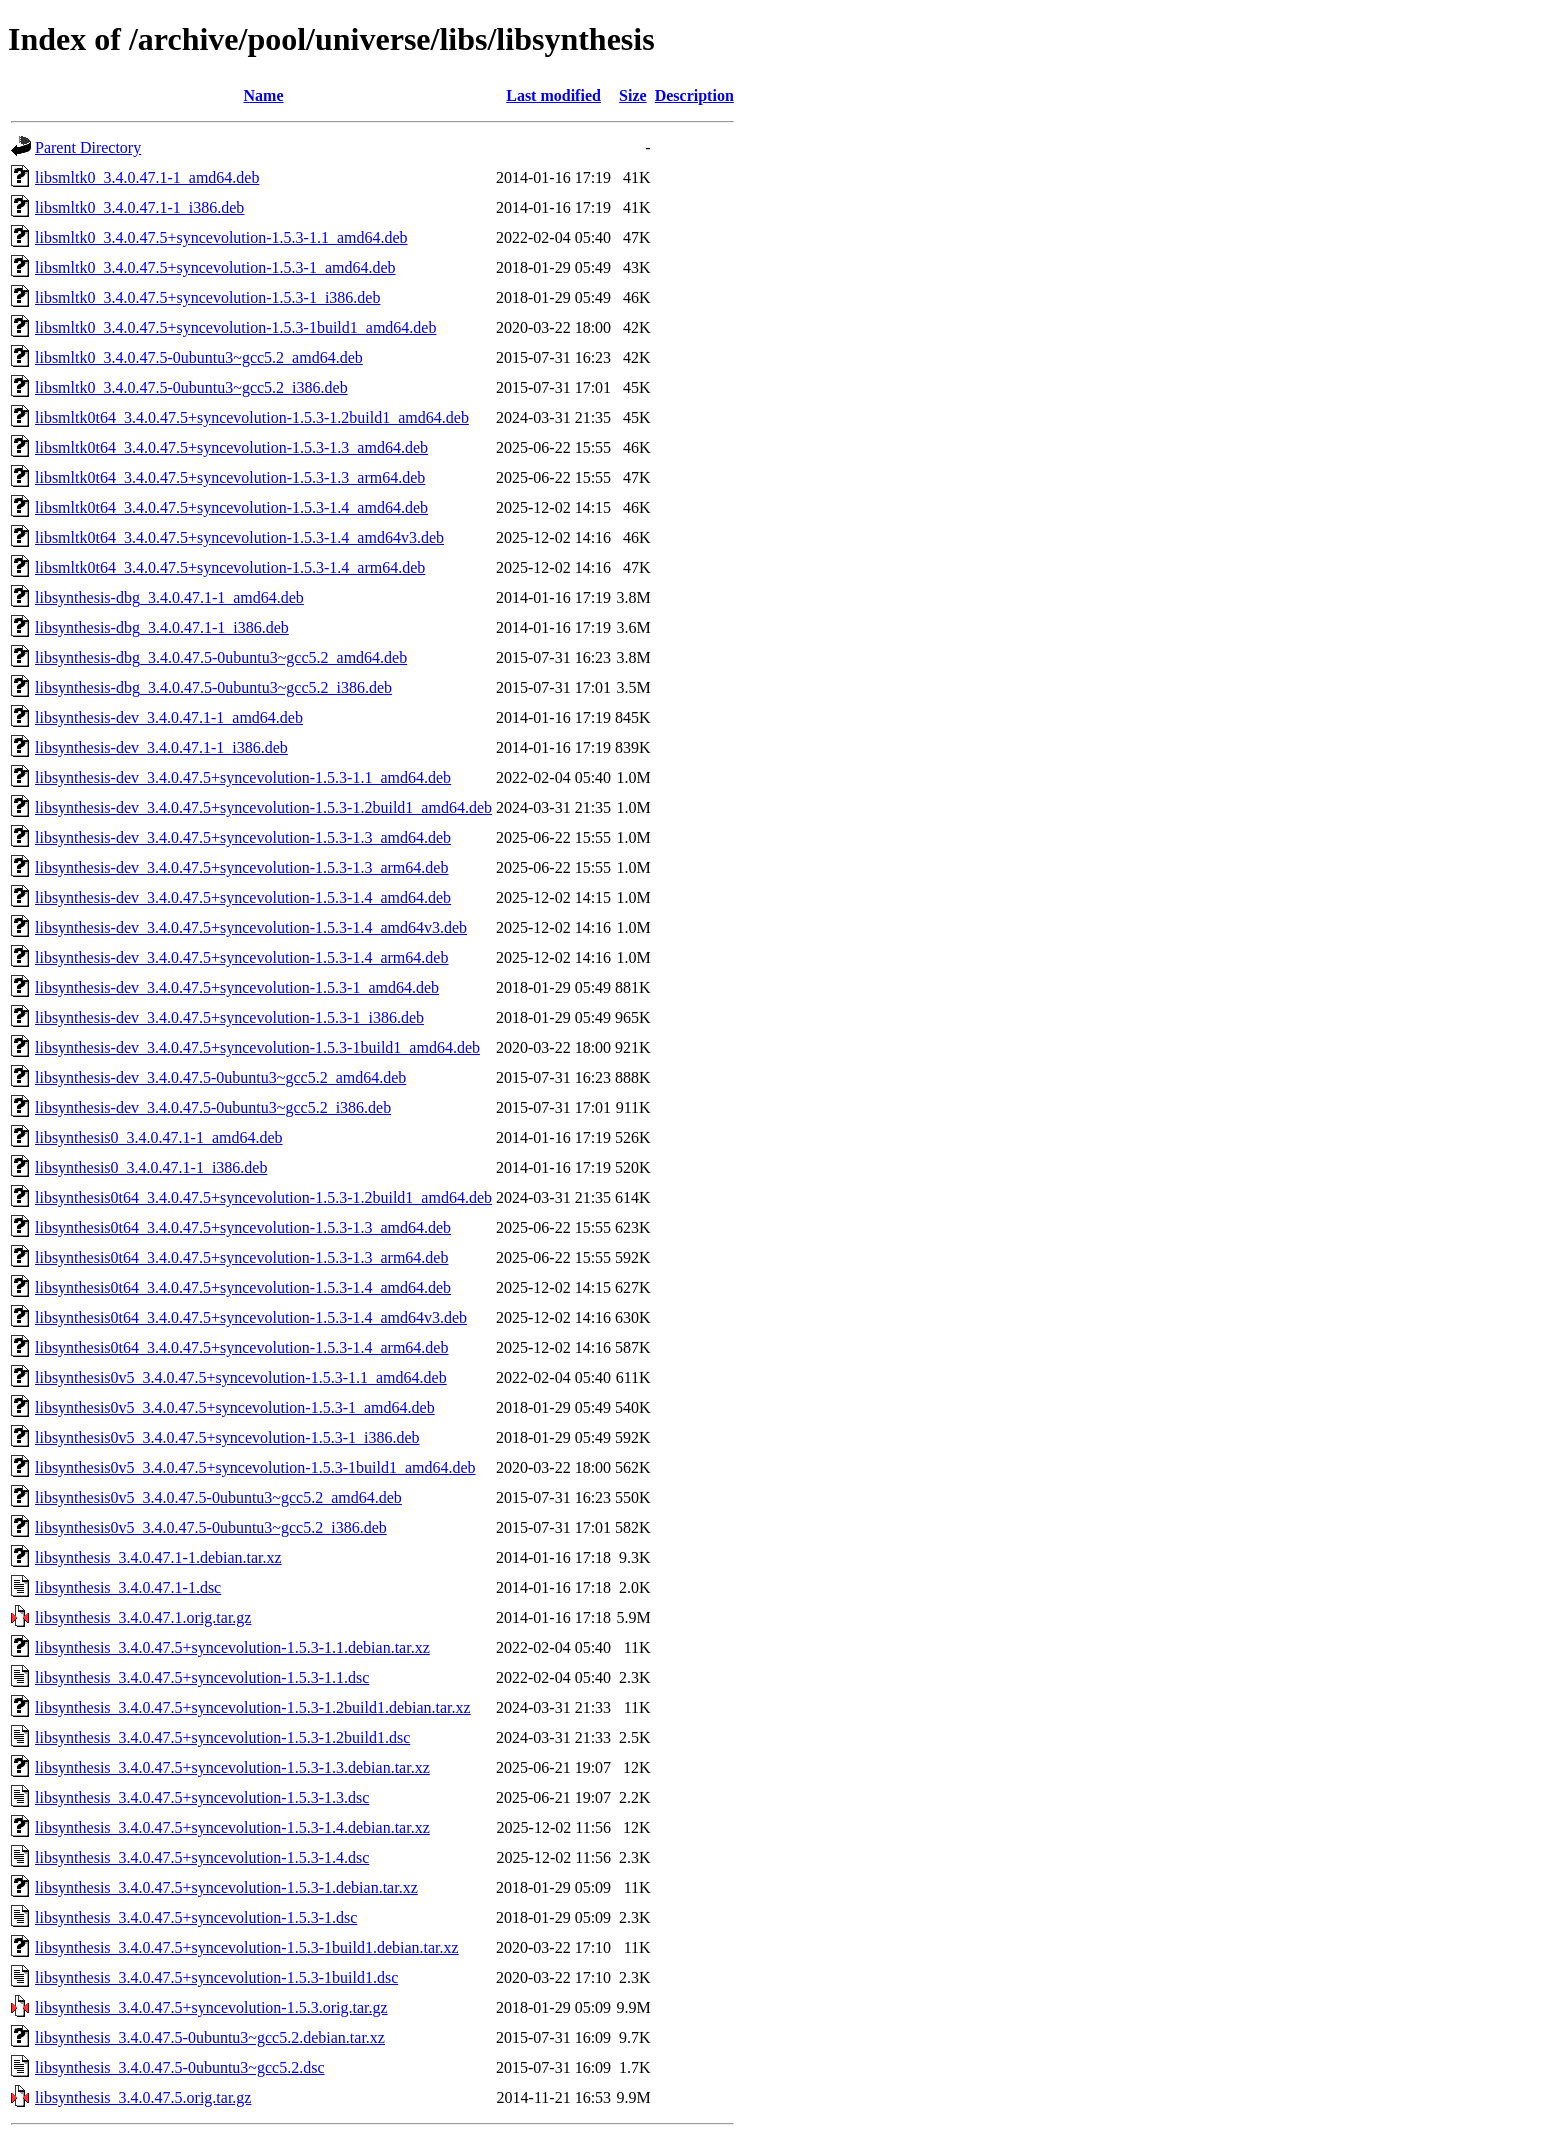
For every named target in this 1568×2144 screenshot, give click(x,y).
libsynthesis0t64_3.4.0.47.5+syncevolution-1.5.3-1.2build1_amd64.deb (263, 1197)
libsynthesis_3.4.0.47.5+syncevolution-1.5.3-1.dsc (196, 1917)
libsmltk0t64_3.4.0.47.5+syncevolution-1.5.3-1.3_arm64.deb (230, 477)
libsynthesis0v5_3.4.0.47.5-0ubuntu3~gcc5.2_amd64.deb (218, 1497)
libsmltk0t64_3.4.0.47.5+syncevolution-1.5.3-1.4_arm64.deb (230, 567)
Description (694, 95)
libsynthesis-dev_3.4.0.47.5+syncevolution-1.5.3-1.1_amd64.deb (243, 777)
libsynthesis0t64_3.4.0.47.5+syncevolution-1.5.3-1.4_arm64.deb (241, 1347)
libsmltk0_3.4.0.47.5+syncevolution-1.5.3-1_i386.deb (207, 297)
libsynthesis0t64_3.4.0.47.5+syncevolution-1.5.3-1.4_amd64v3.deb (251, 1317)
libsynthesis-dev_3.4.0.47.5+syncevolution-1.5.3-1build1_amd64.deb (257, 1047)
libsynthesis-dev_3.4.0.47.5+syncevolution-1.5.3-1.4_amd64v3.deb (251, 927)
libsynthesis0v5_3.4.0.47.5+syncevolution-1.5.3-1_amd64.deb (235, 1407)
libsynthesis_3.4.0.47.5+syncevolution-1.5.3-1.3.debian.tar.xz (232, 1767)
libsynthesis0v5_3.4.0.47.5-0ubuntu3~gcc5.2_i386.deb (211, 1527)
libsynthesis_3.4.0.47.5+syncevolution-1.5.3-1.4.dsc (202, 1857)
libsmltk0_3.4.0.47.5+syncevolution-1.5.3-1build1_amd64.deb (235, 327)
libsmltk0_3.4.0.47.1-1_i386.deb (139, 207)
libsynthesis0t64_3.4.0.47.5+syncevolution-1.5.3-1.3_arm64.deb (241, 1257)
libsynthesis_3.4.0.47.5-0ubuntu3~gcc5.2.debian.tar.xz (210, 2037)
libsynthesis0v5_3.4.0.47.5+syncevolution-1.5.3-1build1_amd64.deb (255, 1467)
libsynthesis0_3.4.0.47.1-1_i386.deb (151, 1167)
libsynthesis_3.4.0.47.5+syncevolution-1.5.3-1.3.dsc (202, 1797)
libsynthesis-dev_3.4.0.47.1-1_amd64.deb (169, 717)
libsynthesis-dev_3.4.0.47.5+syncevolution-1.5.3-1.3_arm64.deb (241, 867)
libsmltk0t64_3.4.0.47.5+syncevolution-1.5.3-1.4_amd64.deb (231, 507)
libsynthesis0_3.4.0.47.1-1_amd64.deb (159, 1137)
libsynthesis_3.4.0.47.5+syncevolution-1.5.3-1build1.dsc (216, 1977)
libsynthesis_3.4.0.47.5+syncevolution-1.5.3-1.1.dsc (202, 1677)
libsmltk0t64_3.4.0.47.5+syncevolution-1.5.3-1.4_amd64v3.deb (239, 537)
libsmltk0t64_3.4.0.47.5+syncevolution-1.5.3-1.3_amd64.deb (231, 447)
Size (633, 95)
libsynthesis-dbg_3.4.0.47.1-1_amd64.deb (169, 597)
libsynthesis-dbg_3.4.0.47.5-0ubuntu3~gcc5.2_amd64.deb (221, 657)
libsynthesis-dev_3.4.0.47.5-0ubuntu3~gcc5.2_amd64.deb (220, 1077)
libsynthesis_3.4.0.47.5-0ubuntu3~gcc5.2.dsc (180, 2067)
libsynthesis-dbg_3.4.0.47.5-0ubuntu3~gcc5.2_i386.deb (213, 687)
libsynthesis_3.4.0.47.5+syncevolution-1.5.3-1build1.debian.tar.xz (247, 1947)
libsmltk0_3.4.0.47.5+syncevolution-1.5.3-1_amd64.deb (215, 267)
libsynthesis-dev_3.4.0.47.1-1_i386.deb (161, 747)
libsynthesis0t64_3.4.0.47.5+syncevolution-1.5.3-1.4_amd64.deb (243, 1287)
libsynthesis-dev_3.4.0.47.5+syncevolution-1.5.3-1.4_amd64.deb (243, 897)
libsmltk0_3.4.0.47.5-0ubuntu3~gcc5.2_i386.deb (191, 387)
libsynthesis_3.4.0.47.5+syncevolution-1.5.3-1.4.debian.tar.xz (232, 1827)
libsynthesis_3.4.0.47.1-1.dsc (128, 1587)
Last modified (553, 95)
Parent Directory (88, 147)
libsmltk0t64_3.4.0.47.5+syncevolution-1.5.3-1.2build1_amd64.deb (252, 417)
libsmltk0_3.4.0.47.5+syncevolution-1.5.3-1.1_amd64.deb (221, 237)
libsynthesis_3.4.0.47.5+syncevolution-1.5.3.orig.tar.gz (211, 2007)
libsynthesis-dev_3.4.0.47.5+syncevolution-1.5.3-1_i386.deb (229, 1017)
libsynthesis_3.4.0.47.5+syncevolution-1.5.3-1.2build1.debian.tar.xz (253, 1707)
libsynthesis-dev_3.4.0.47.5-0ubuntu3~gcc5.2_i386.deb (213, 1107)
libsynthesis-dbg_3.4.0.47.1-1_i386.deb (162, 627)
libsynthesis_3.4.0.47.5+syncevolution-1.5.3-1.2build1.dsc (222, 1737)
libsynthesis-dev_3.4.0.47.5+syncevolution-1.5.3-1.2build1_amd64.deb (263, 807)
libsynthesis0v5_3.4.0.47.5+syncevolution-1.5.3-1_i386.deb (227, 1437)
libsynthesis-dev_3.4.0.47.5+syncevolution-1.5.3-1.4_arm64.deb (241, 957)
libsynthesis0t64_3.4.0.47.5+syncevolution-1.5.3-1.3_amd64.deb (243, 1227)
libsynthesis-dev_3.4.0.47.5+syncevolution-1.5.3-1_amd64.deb (237, 987)
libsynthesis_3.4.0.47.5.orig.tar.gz (143, 2097)
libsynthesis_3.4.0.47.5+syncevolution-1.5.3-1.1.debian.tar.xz (232, 1647)
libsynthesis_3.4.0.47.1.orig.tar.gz (143, 1617)
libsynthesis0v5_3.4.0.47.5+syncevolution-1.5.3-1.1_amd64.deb (241, 1377)
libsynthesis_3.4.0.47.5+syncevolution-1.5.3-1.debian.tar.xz (226, 1887)
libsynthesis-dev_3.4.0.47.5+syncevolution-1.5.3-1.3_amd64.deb (243, 837)
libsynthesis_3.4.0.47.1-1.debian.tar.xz (158, 1557)
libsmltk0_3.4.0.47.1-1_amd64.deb (147, 177)
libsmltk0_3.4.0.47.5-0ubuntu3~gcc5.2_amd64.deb (199, 357)
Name (264, 95)
